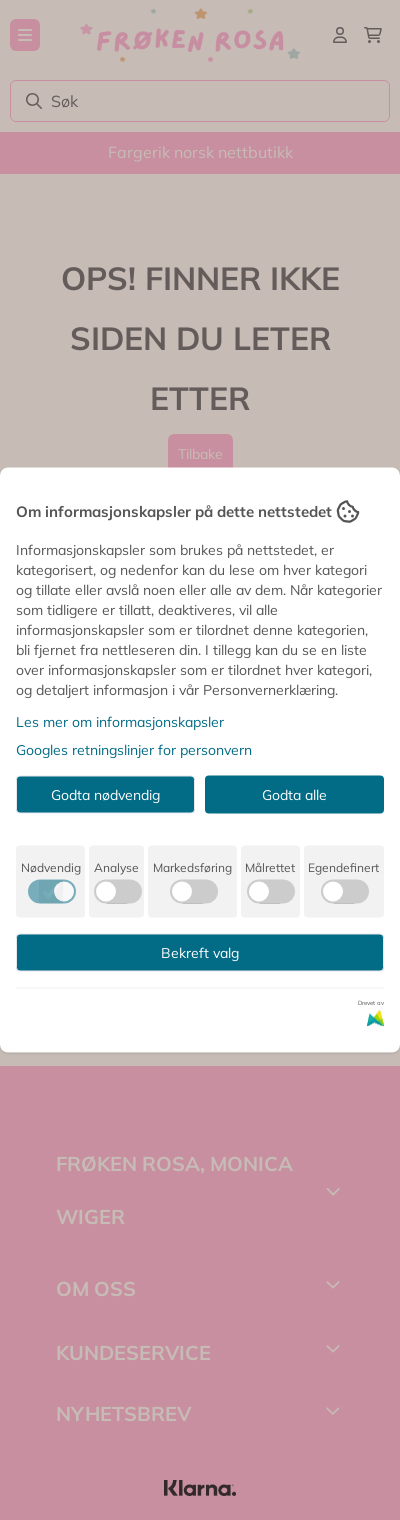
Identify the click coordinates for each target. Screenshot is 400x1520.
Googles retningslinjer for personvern (134, 750)
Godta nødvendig (105, 795)
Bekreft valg (200, 953)
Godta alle (294, 795)
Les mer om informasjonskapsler (120, 722)
